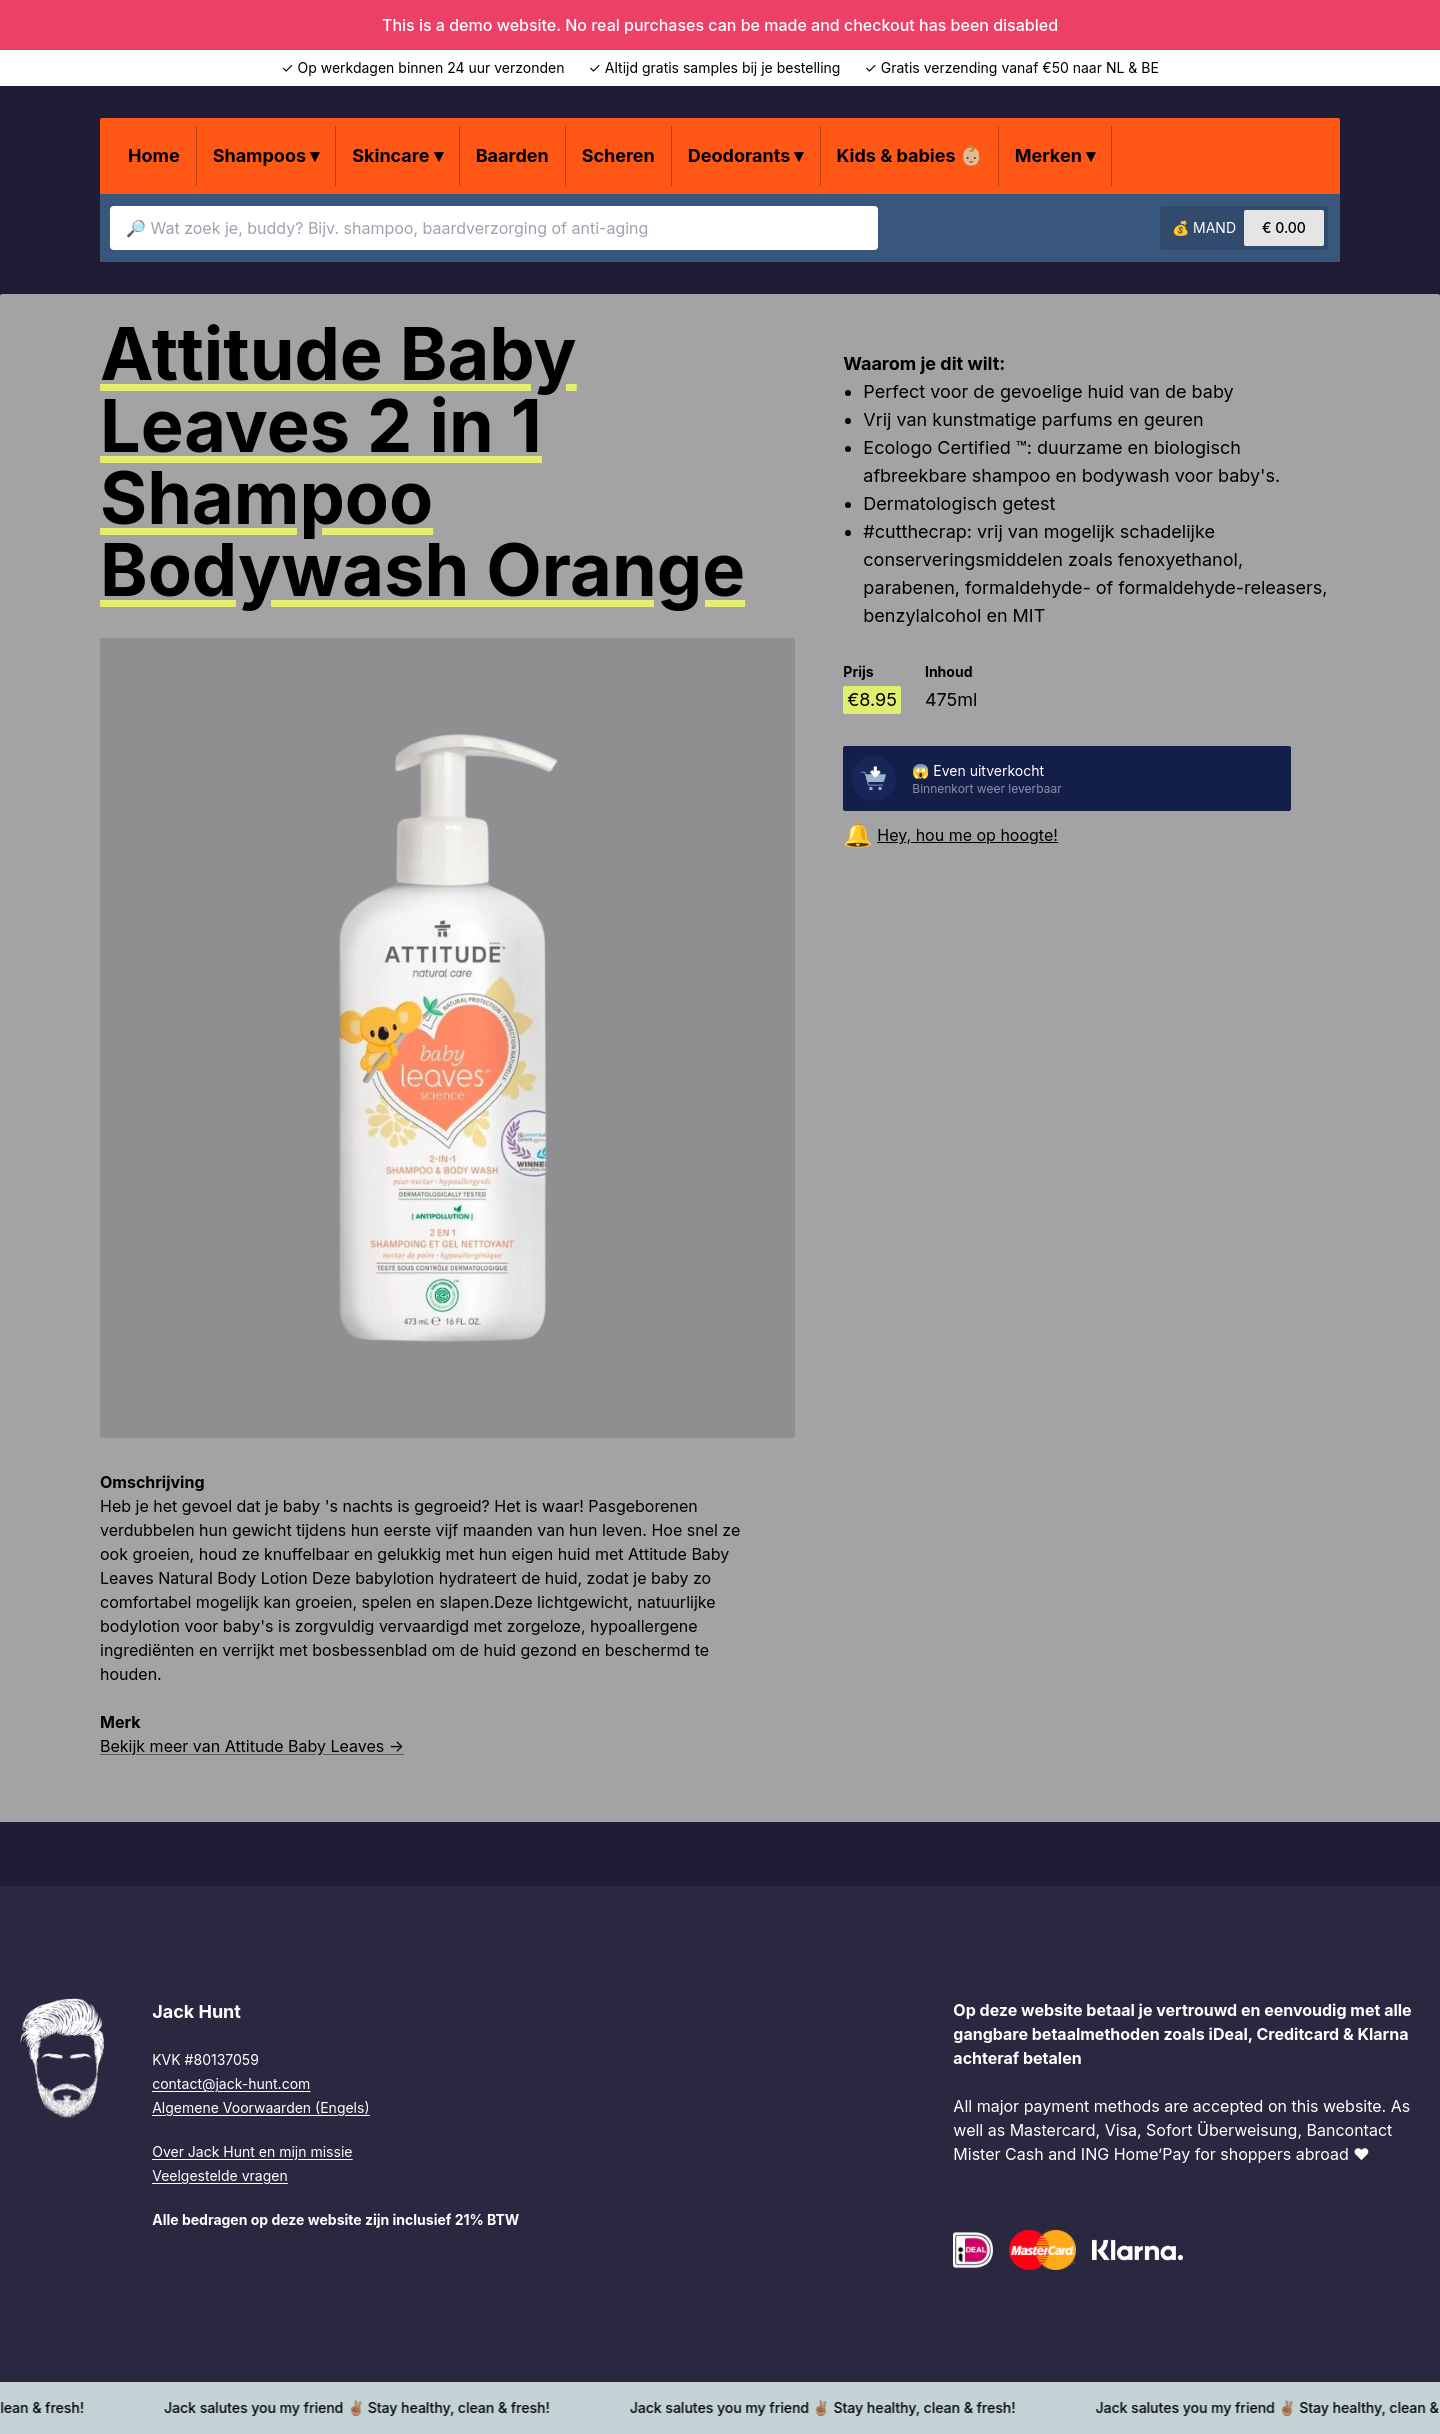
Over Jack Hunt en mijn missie (252, 2151)
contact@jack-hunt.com (231, 2083)
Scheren (618, 155)
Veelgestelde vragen (220, 2175)
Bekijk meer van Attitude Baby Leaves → (252, 1746)
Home (154, 155)
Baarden (512, 155)
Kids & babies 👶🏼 (909, 155)
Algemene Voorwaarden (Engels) (260, 2107)
